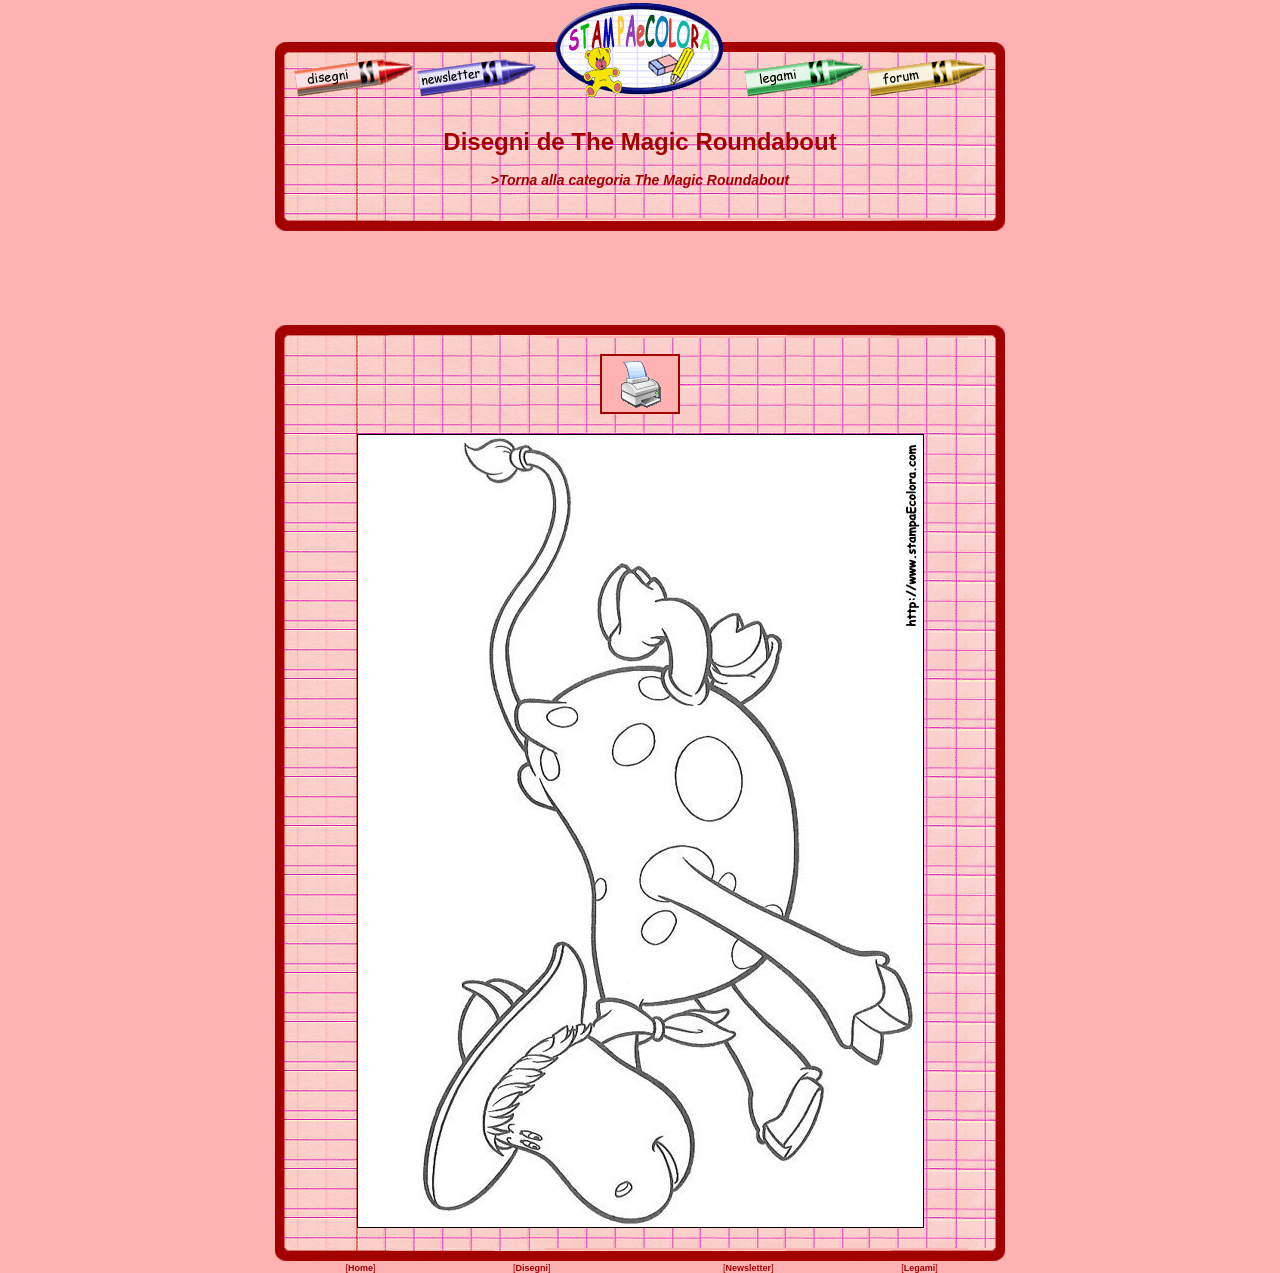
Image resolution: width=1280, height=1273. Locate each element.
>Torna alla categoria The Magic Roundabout (640, 180)
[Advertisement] (640, 278)
